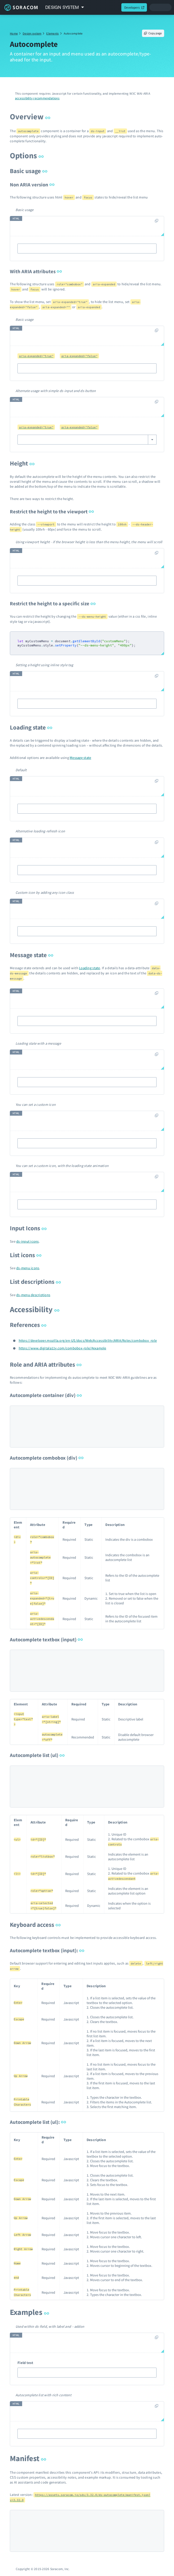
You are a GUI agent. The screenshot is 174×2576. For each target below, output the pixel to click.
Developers (132, 7)
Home (14, 33)
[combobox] (87, 368)
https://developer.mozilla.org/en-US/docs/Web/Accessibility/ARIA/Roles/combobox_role (88, 1340)
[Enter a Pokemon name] (87, 368)
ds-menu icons (27, 1268)
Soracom (20, 7)
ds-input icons (27, 1241)
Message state (80, 757)
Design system (32, 33)
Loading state (89, 968)
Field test (25, 2362)
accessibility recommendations (37, 98)
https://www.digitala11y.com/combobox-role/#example (62, 1348)
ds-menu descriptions (33, 1294)
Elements (52, 33)
